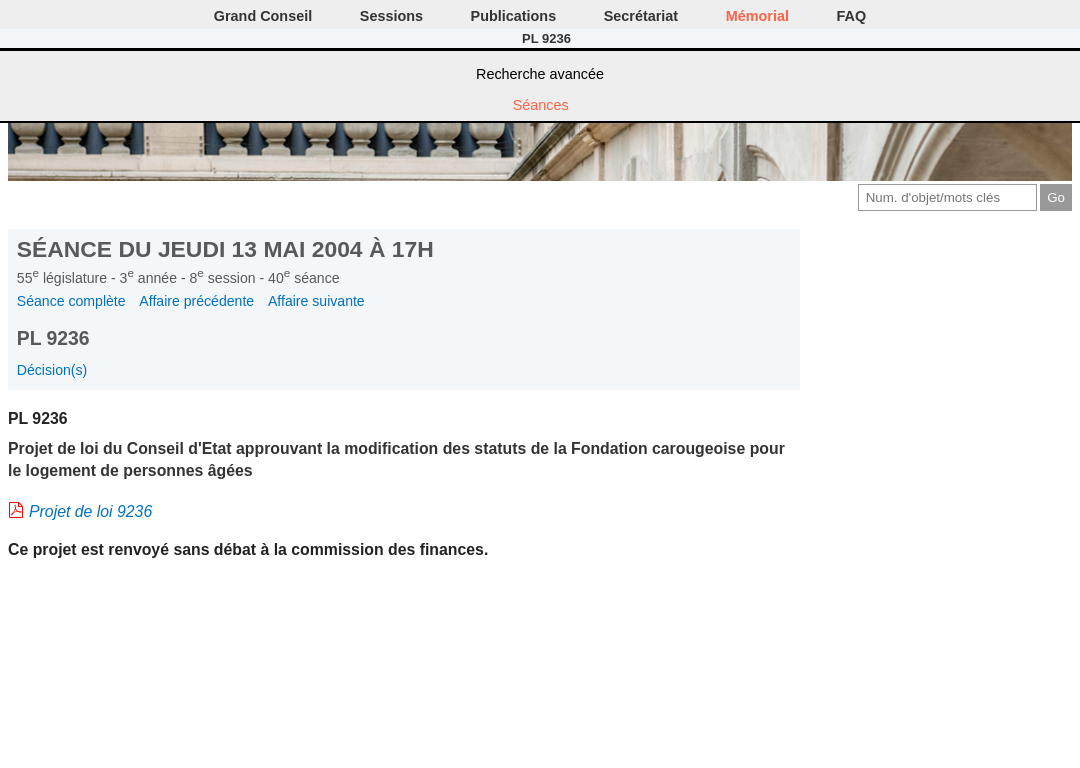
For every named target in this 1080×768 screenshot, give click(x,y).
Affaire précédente (196, 301)
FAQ (852, 16)
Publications (514, 16)
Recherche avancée (540, 74)
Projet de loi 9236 (90, 511)
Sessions (391, 16)
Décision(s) (52, 370)
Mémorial (757, 16)
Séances (541, 105)
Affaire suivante (316, 301)
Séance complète (71, 301)
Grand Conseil (263, 16)
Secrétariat (641, 16)
